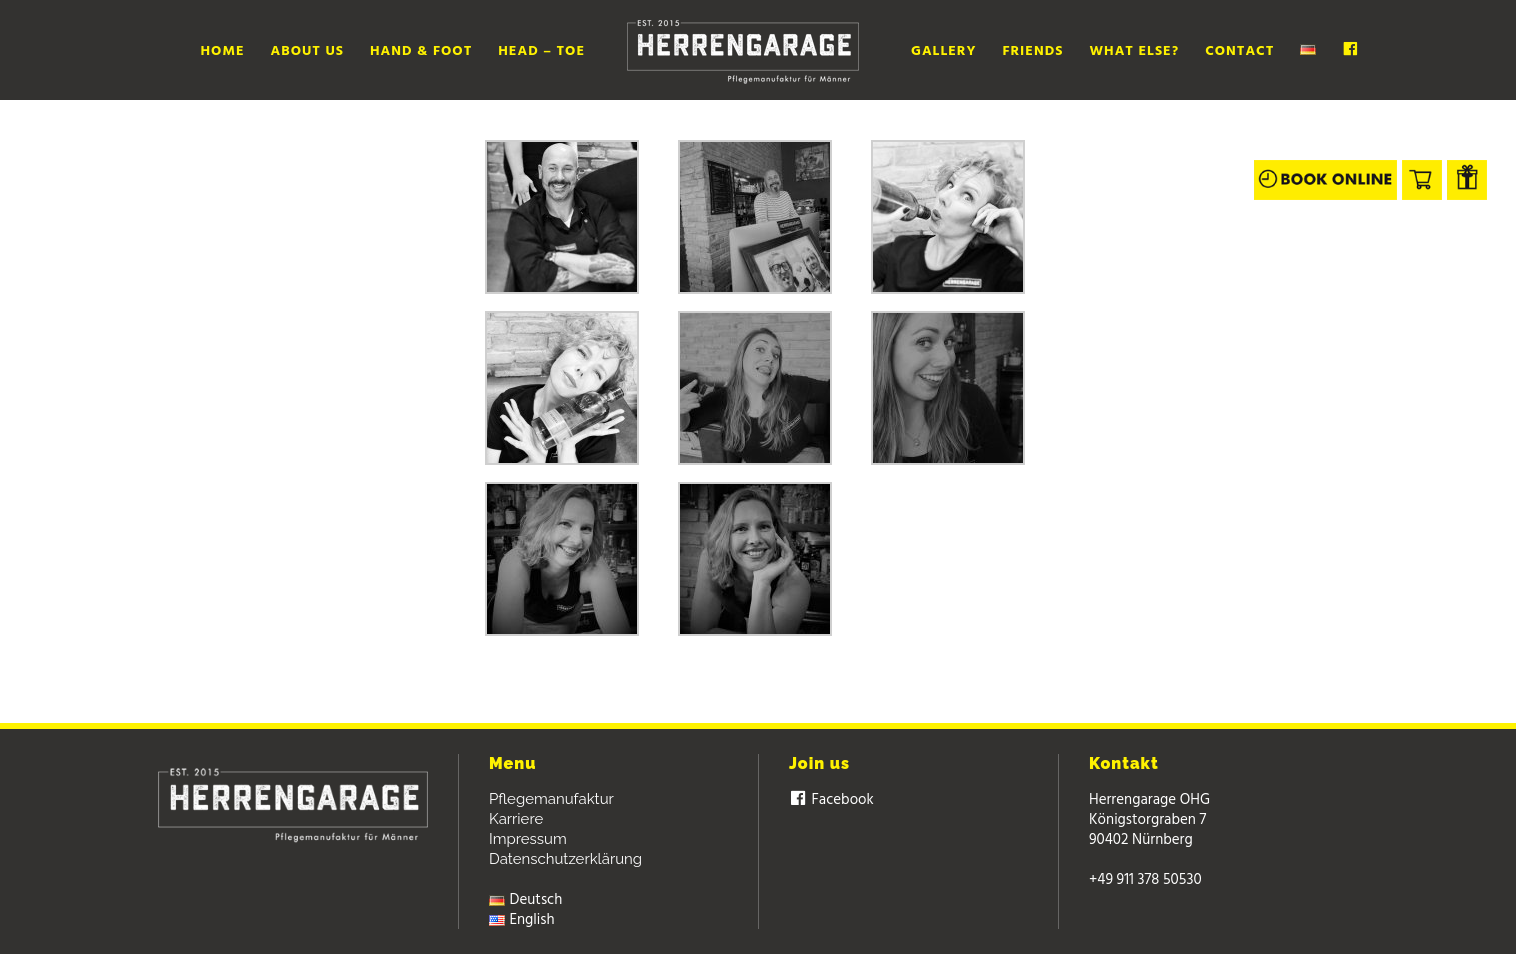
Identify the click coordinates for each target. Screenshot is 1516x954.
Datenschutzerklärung (565, 859)
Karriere (516, 819)
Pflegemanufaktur (551, 799)
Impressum (528, 839)
